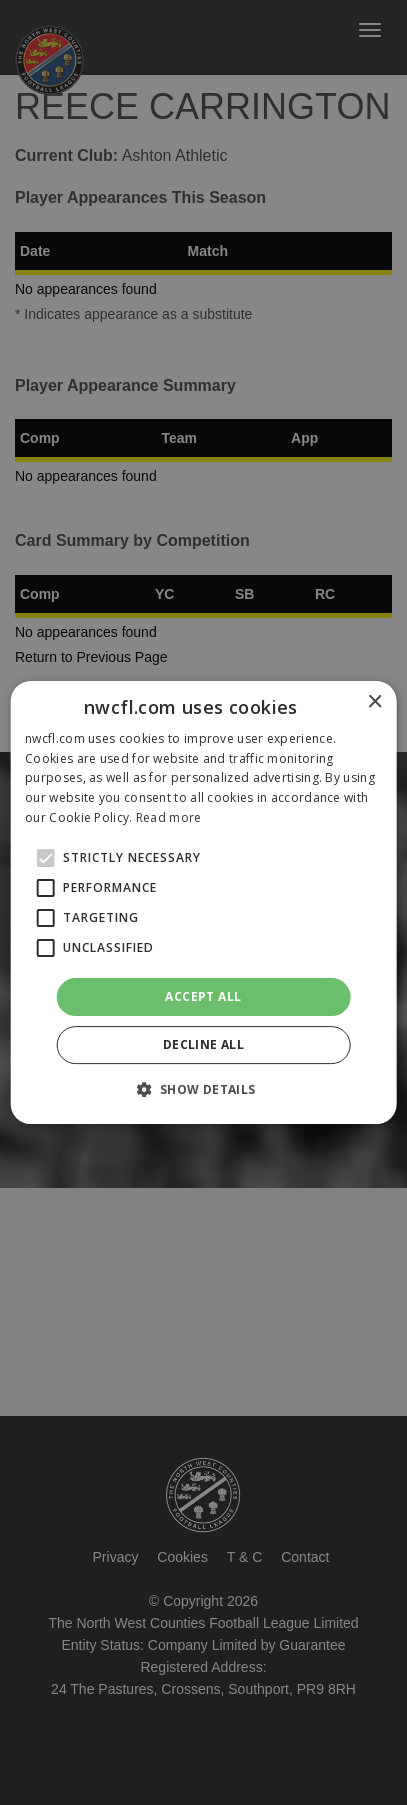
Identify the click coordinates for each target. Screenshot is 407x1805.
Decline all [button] (203, 1044)
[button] (203, 1089)
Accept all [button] (203, 996)
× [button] (374, 702)
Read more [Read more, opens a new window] (169, 817)
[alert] (203, 902)
